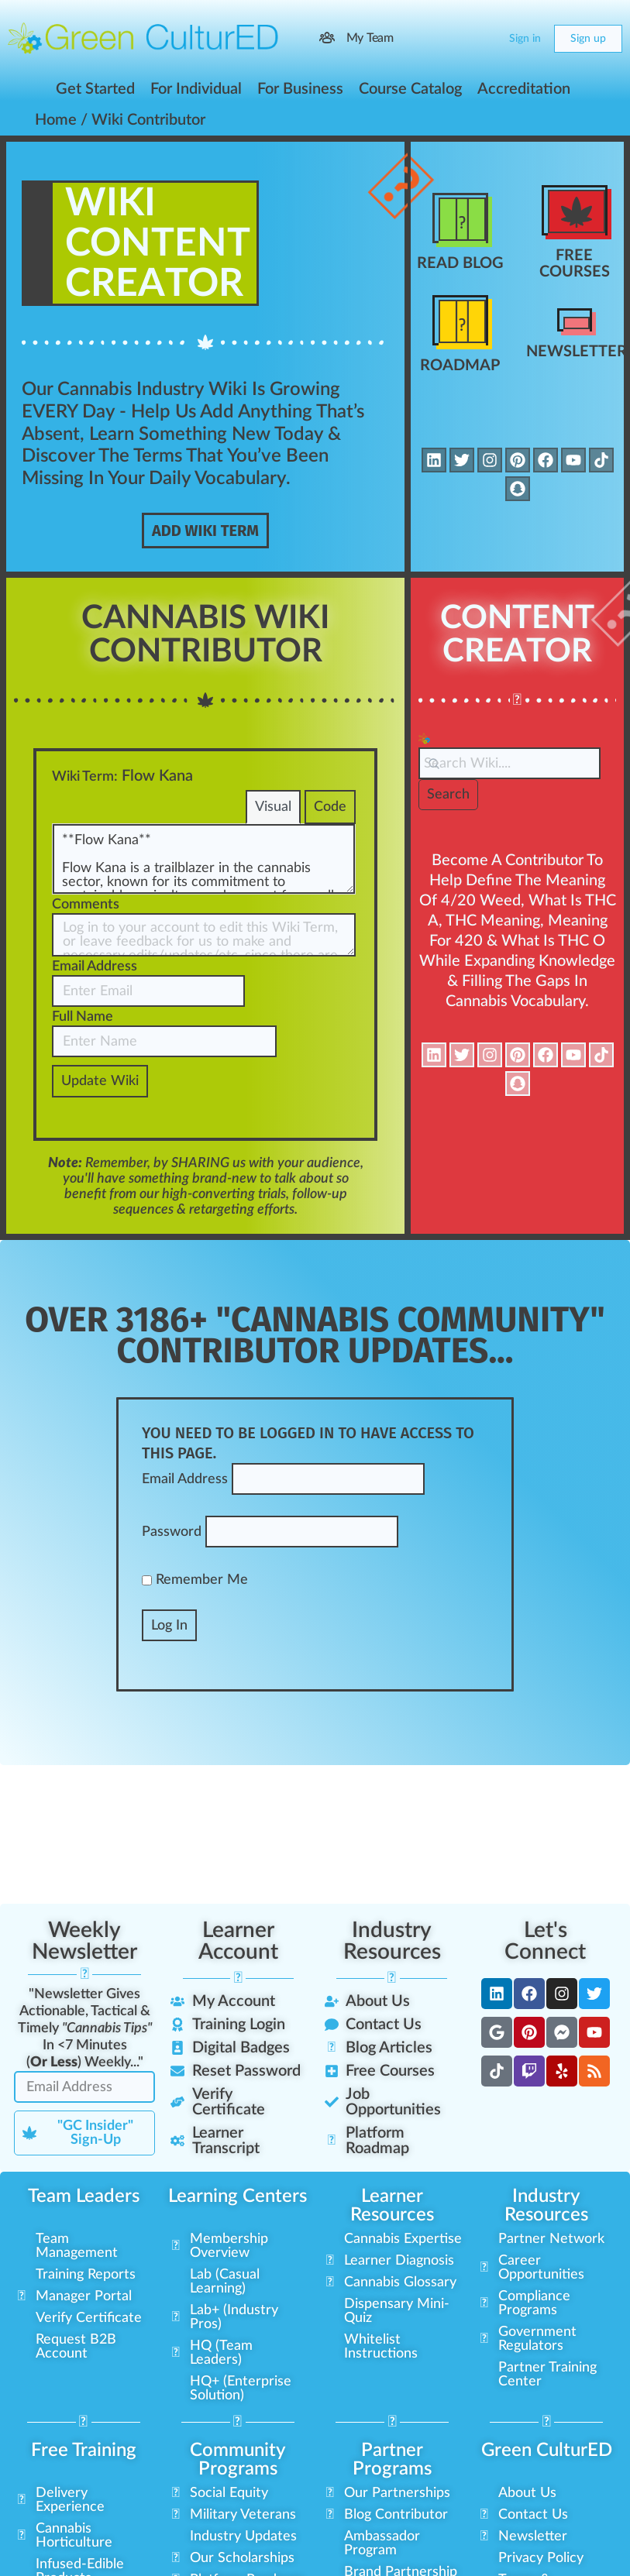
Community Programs (238, 2459)
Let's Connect (545, 1941)
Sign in (525, 38)
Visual (273, 807)
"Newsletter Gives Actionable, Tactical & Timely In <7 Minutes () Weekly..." (85, 2028)
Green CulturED (546, 2450)
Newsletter (576, 351)
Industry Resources (392, 1941)
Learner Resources (392, 2205)
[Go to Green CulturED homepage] (143, 38)
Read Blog (460, 263)
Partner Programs (392, 2459)
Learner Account (238, 1941)
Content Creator (517, 635)
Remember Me (195, 1580)
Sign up (588, 38)
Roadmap (460, 365)
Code (330, 807)
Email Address (94, 967)
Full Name (82, 1017)
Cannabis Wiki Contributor (205, 635)
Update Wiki (100, 1081)
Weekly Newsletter (84, 1941)
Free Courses (574, 264)
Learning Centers (237, 2196)
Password (171, 1532)
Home (56, 120)
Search (448, 795)
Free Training (83, 2450)
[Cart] (484, 38)
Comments (85, 905)
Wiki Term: (85, 777)
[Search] (453, 39)
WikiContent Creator (157, 244)
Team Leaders (83, 2196)
